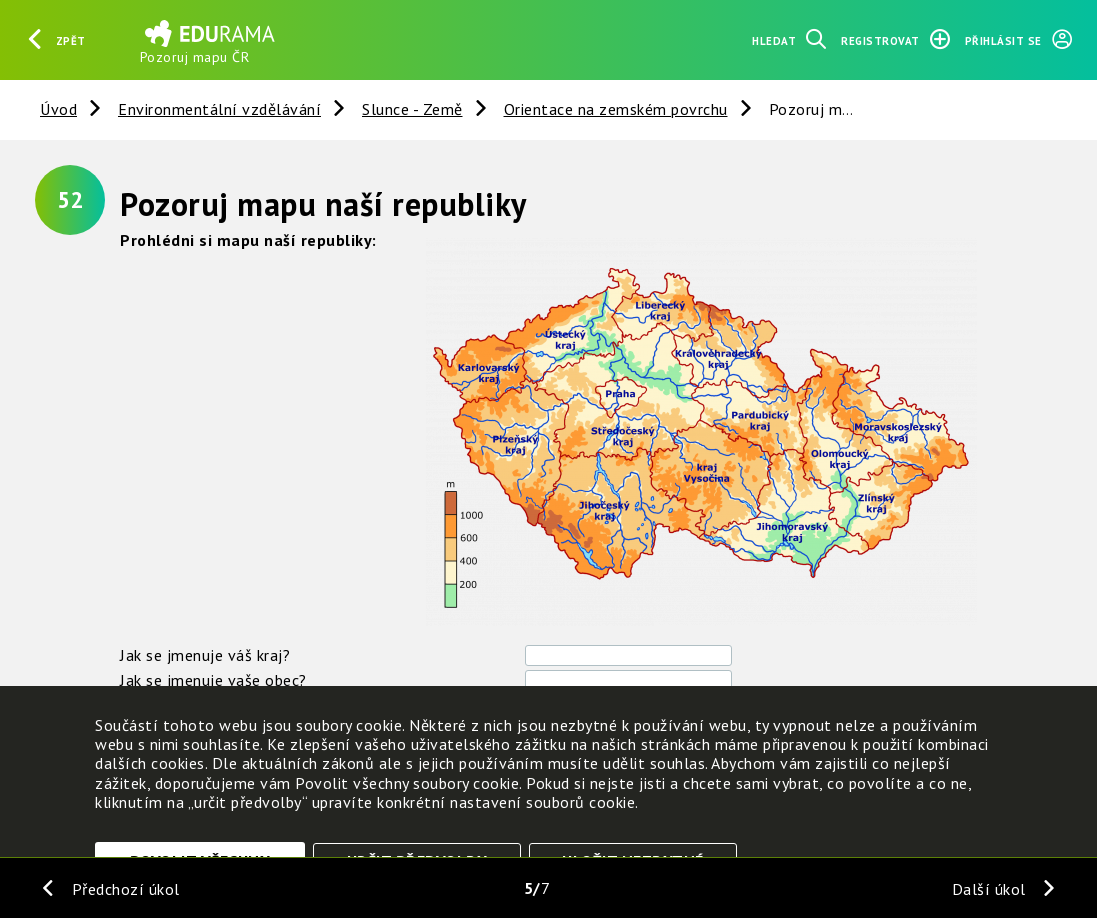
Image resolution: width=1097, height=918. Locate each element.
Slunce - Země (412, 109)
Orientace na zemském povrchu (616, 109)
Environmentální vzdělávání (219, 109)
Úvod (58, 109)
